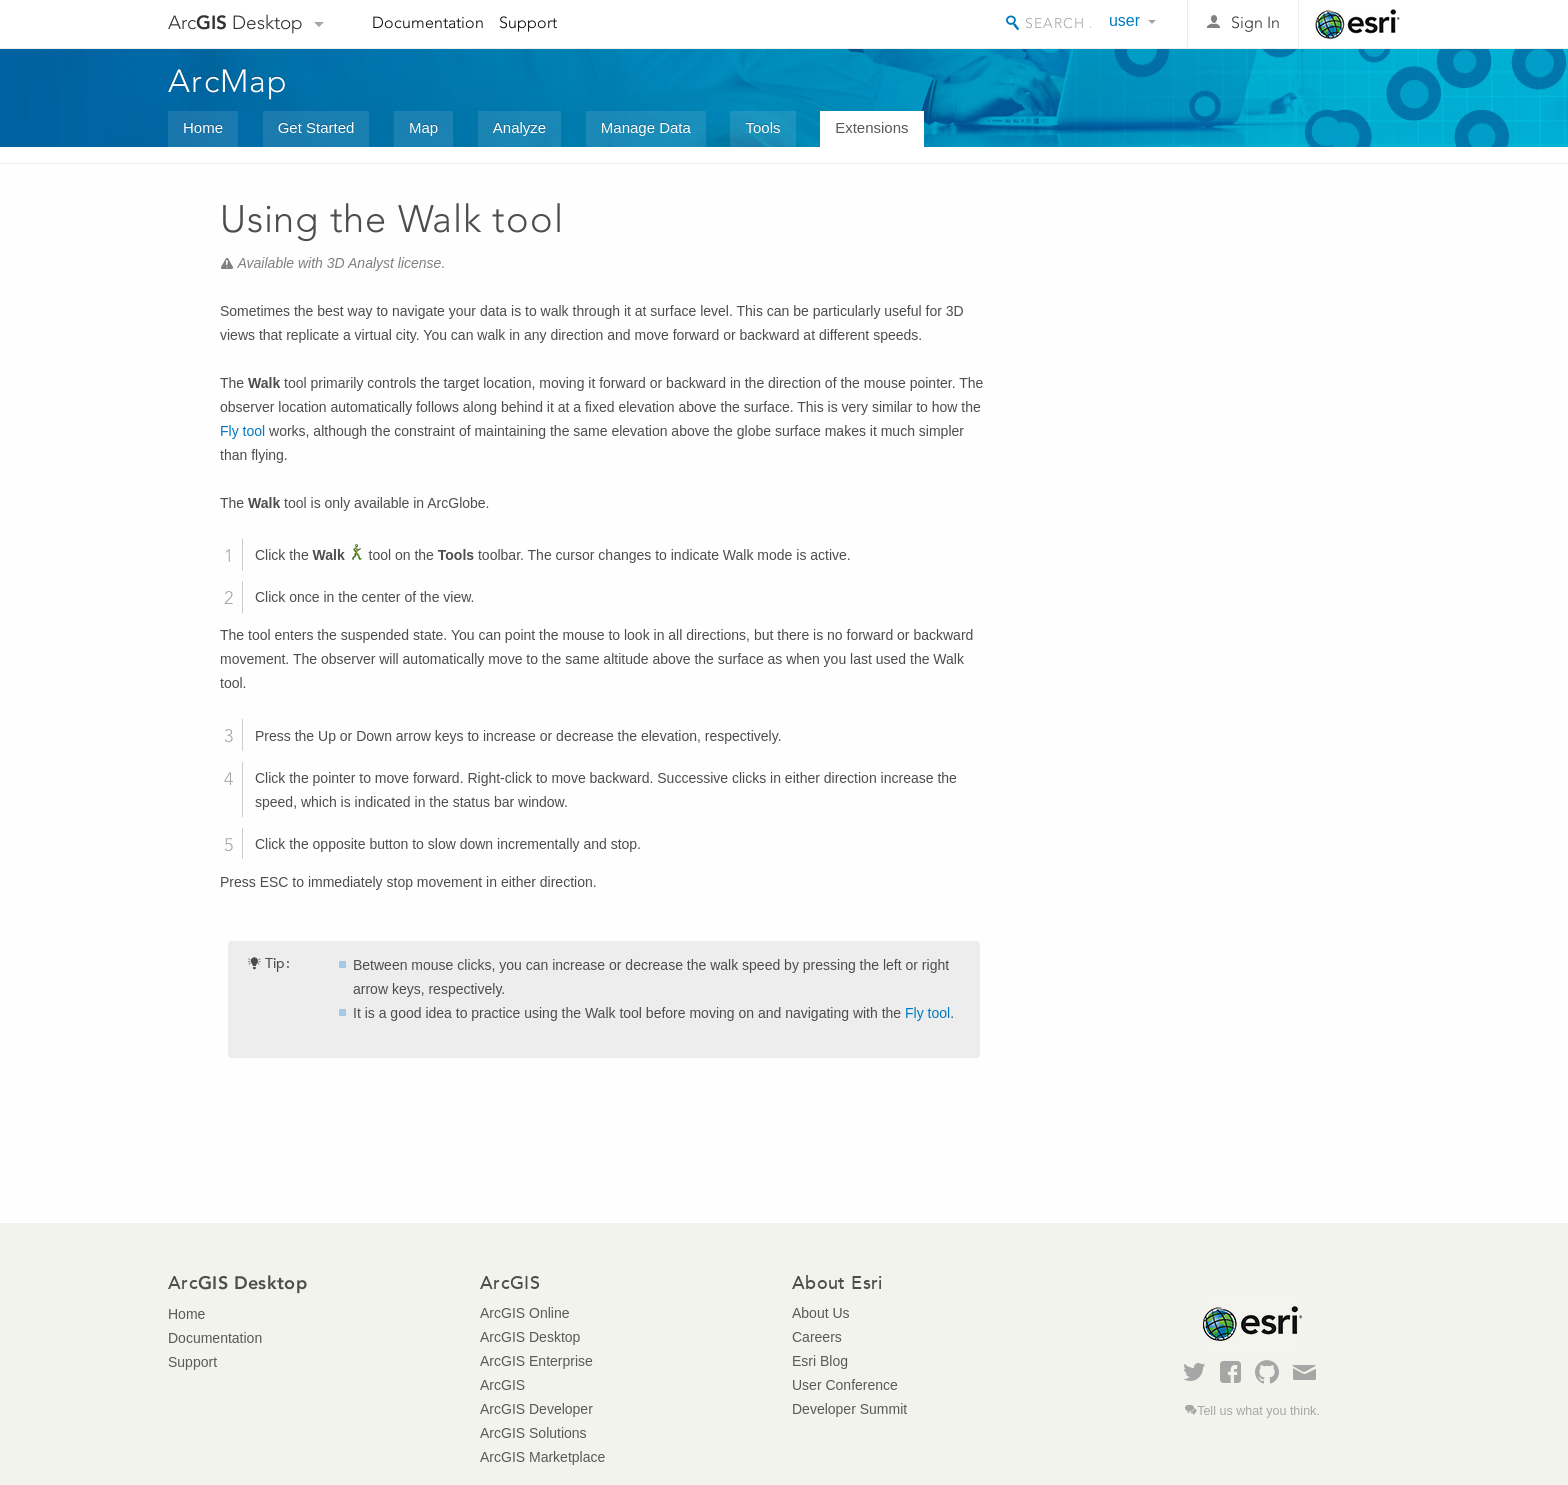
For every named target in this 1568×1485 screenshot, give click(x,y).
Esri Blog (820, 1361)
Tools (762, 127)
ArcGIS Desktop (530, 1337)
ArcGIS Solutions (533, 1433)
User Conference (845, 1385)
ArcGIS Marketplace (542, 1457)
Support (528, 22)
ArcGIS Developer (536, 1409)
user (1124, 20)
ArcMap (228, 81)
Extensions (871, 127)
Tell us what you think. (1258, 1411)
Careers (817, 1337)
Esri (1357, 24)
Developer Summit (849, 1409)
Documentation (428, 22)
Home (203, 127)
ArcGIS (502, 1385)
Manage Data (646, 127)
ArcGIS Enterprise (536, 1361)
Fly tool (242, 431)
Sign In (1255, 22)
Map (423, 127)
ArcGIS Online (524, 1313)
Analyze (519, 127)
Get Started (316, 127)
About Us (821, 1313)
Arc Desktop (235, 22)
